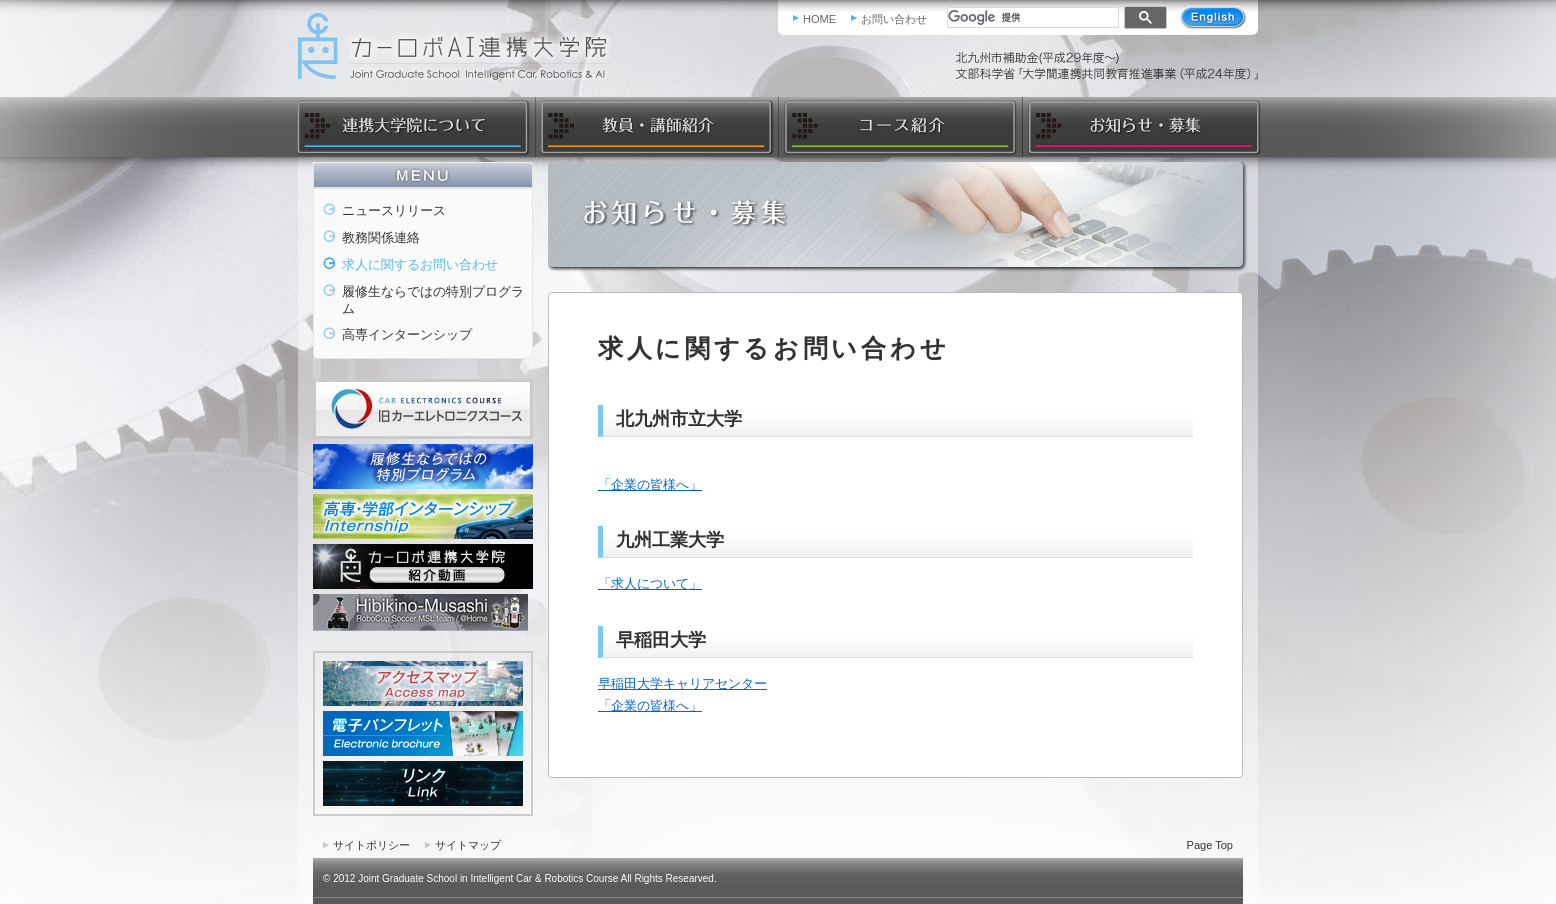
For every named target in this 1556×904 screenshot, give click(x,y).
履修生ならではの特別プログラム (433, 300)
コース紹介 (899, 127)
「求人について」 (650, 583)
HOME (819, 19)
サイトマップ (468, 845)
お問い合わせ (894, 19)
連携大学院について (415, 127)
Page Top (1210, 845)
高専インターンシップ (407, 334)
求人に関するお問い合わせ (420, 264)
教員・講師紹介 (656, 127)
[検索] (1031, 17)
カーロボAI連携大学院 (459, 46)
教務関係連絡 (381, 237)
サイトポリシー (371, 845)
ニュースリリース (394, 210)
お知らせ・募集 (1141, 127)
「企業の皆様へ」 (650, 484)
